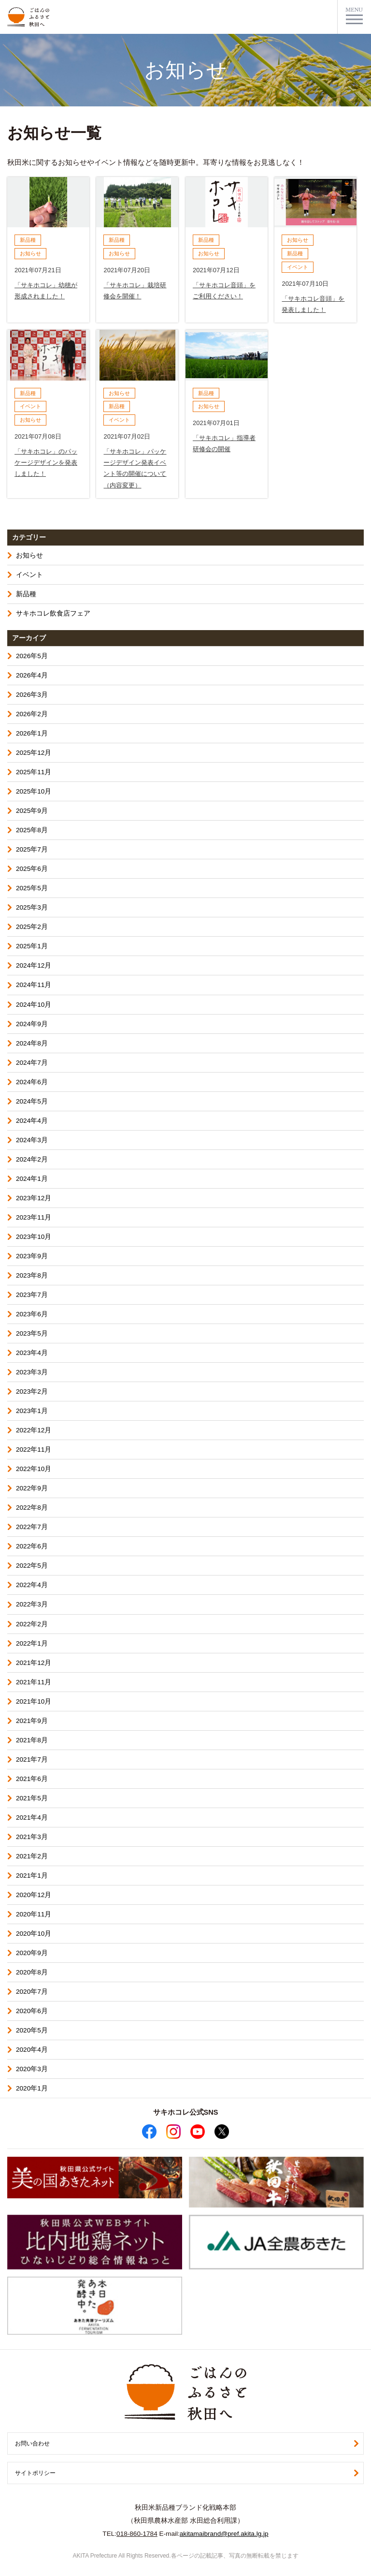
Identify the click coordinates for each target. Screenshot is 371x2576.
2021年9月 (32, 1720)
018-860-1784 (136, 2533)
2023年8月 (32, 1275)
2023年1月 (32, 1410)
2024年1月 (32, 1178)
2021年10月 (33, 1701)
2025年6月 (32, 868)
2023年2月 (32, 1391)
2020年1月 (32, 2088)
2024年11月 (33, 984)
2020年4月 (32, 2049)
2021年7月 (32, 1759)
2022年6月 (32, 1546)
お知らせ (29, 555)
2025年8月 (32, 830)
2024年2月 (32, 1159)
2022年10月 (33, 1468)
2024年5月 (32, 1101)
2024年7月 (32, 1062)
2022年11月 (33, 1449)
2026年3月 (32, 694)
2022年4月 (32, 1585)
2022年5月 (32, 1565)
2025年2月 (32, 926)
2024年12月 (33, 965)
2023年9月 (32, 1256)
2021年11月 (33, 1682)
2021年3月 (32, 1836)
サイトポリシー (35, 2473)
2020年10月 (33, 1933)
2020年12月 (33, 1895)
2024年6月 (32, 1082)
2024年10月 (33, 1004)
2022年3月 (32, 1604)
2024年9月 (32, 1024)
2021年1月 (32, 1875)
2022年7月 (32, 1527)
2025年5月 (32, 888)
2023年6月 (32, 1314)
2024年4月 (32, 1120)
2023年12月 (33, 1198)
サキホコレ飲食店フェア (53, 613)
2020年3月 (32, 2069)
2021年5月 (32, 1798)
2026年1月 (32, 733)
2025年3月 (32, 907)
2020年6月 (32, 2011)
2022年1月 (32, 1643)
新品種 (26, 594)
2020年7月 (32, 1991)
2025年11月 (33, 772)
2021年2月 (32, 1856)
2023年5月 (32, 1333)
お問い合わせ (32, 2443)
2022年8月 (32, 1507)
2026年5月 (32, 656)
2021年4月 (32, 1817)
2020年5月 (32, 2030)
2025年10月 (33, 791)
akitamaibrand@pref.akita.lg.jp (224, 2533)
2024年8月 (32, 1043)
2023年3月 (32, 1372)
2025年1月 (32, 946)
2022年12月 (33, 1430)
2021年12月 (33, 1662)
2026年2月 (32, 714)
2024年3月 (32, 1140)
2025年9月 (32, 810)
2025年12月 (33, 752)
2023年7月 (32, 1294)
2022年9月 (32, 1488)
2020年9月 (32, 1953)
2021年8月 (32, 1740)
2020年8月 (32, 1972)
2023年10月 (33, 1236)
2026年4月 (32, 675)
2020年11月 (33, 1914)
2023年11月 (33, 1217)
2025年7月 (32, 849)
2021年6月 (32, 1778)
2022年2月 (32, 1624)
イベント (29, 574)
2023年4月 (32, 1352)
